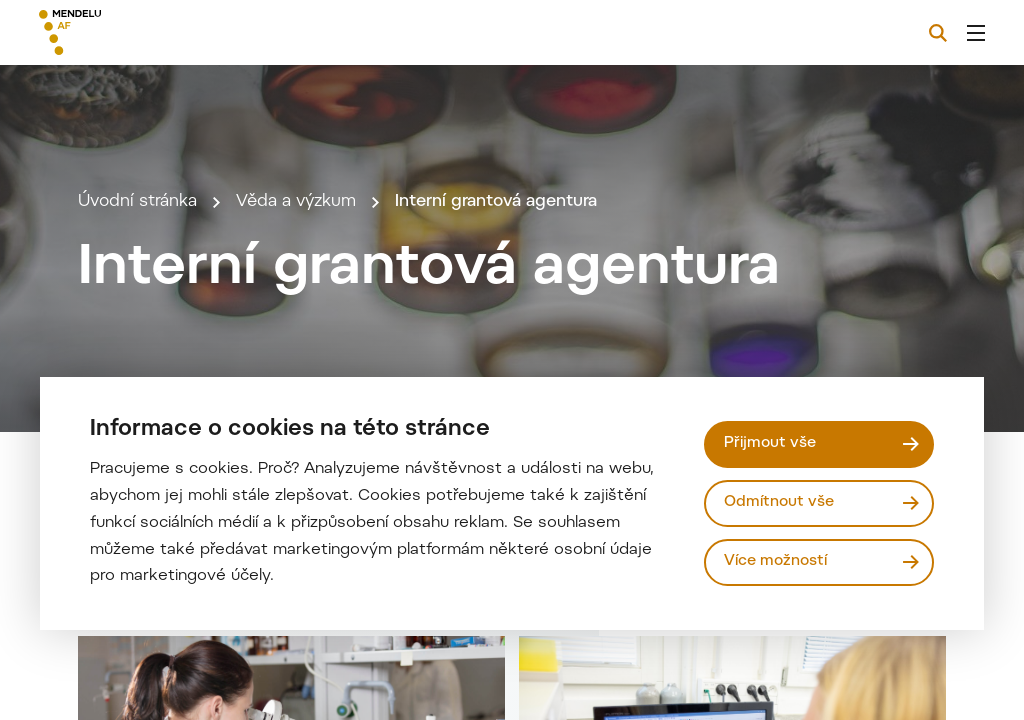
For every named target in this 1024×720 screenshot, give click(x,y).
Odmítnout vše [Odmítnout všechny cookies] (779, 502)
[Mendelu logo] (148, 32)
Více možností (775, 561)
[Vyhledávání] (938, 33)
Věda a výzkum (296, 202)
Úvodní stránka (137, 202)
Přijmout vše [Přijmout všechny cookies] (770, 443)
